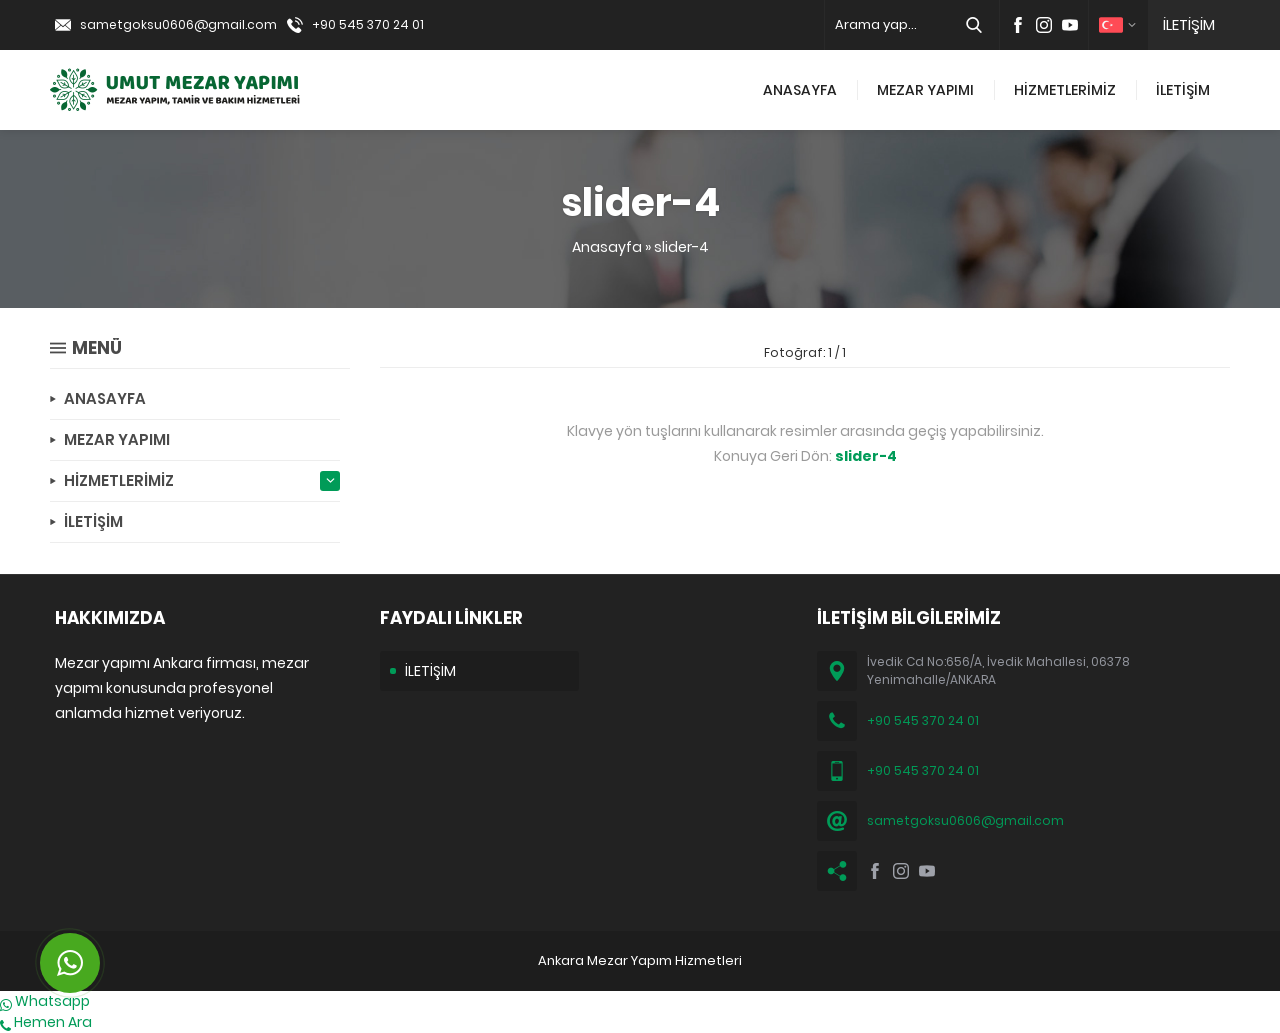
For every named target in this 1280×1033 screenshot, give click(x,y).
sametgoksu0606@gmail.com (178, 24)
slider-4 (681, 247)
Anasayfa (607, 247)
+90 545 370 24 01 (368, 24)
